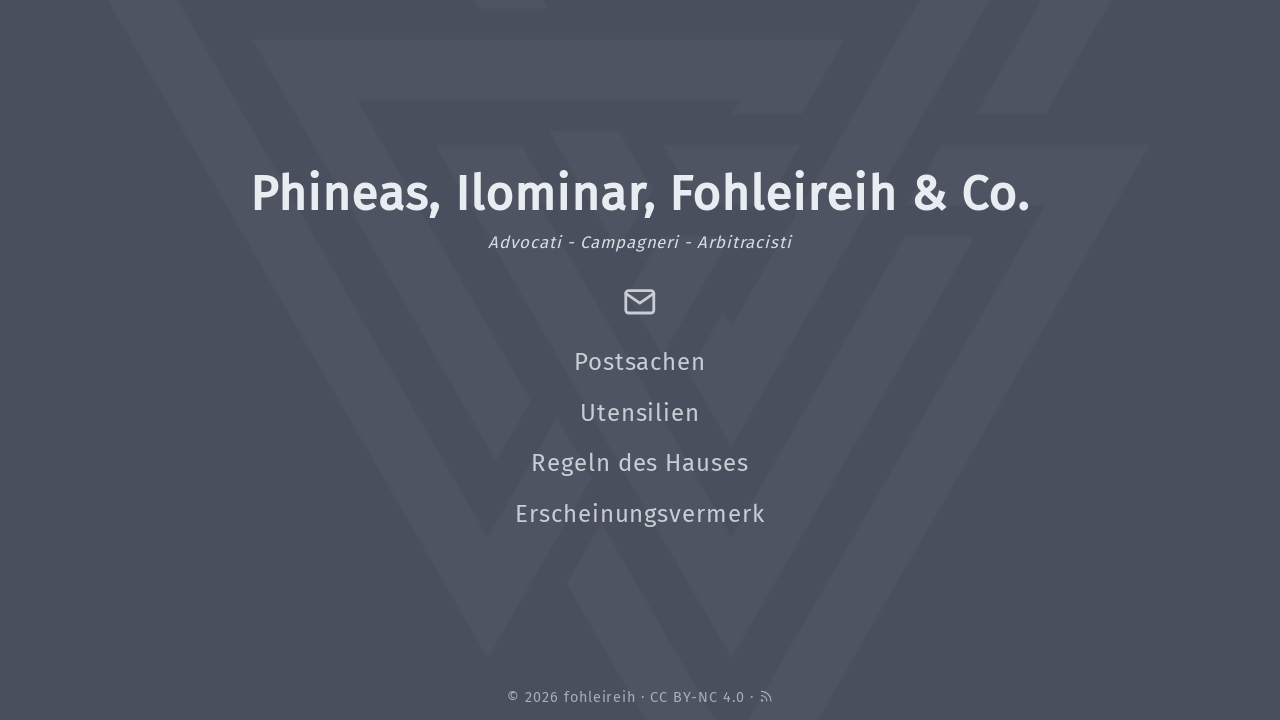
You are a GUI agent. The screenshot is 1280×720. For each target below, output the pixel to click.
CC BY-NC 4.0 (697, 697)
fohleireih (600, 697)
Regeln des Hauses (640, 463)
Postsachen (640, 362)
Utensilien (640, 413)
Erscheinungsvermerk (640, 514)
